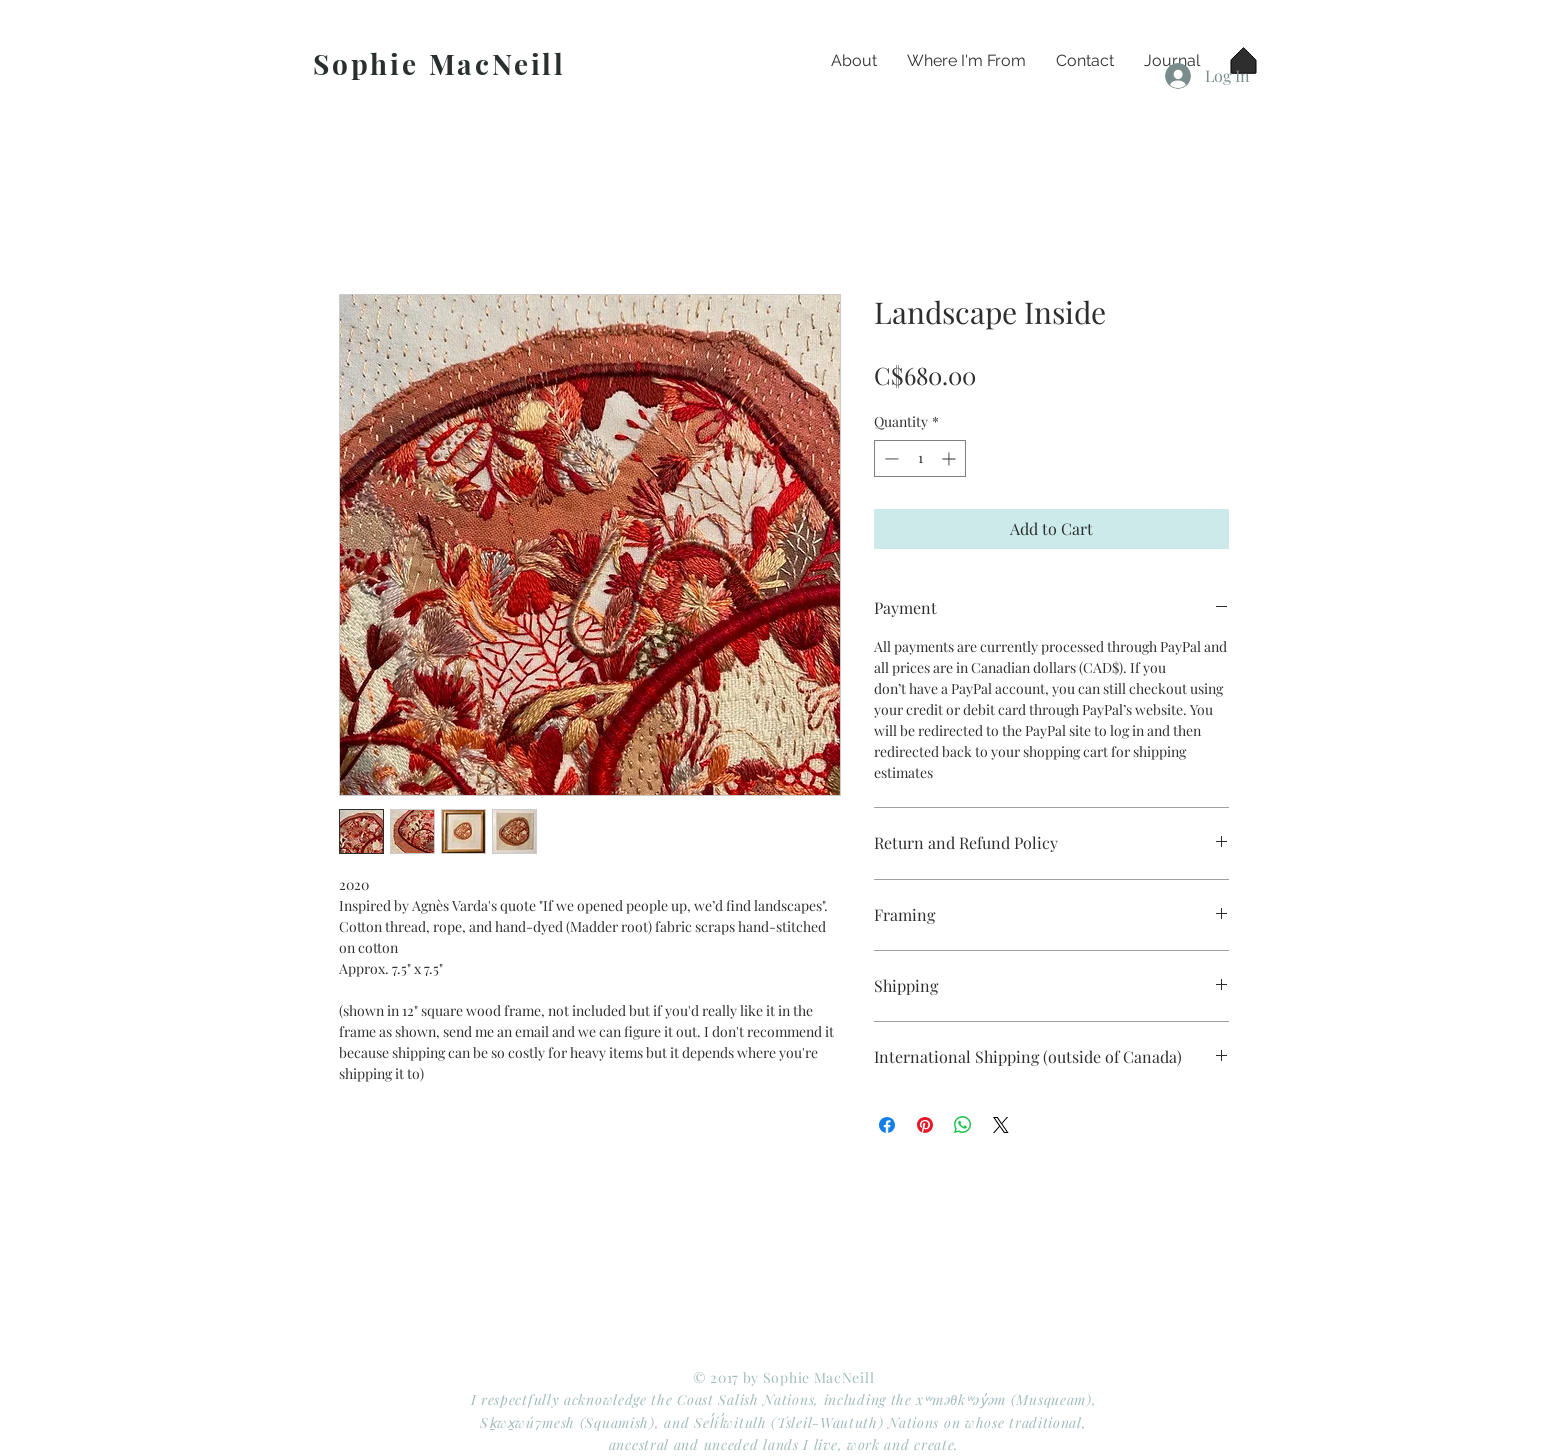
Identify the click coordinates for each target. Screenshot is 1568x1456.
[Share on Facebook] (887, 1125)
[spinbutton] (920, 458)
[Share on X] (1001, 1125)
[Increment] (950, 458)
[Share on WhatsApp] (963, 1125)
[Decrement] (889, 458)
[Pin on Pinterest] (925, 1125)
